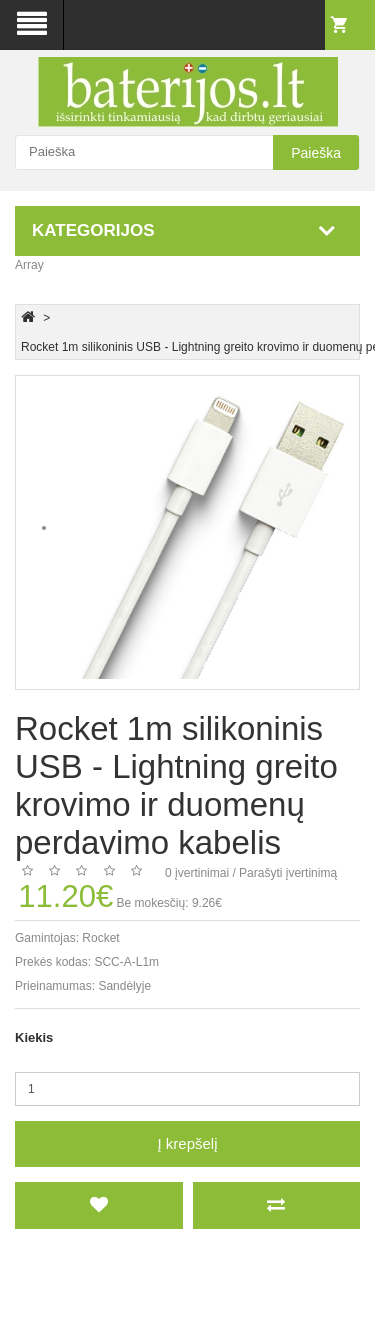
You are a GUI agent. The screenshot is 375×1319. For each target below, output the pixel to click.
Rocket (100, 938)
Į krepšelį (187, 1143)
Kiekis (34, 1037)
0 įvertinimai (197, 873)
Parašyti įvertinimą (288, 873)
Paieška (316, 153)
